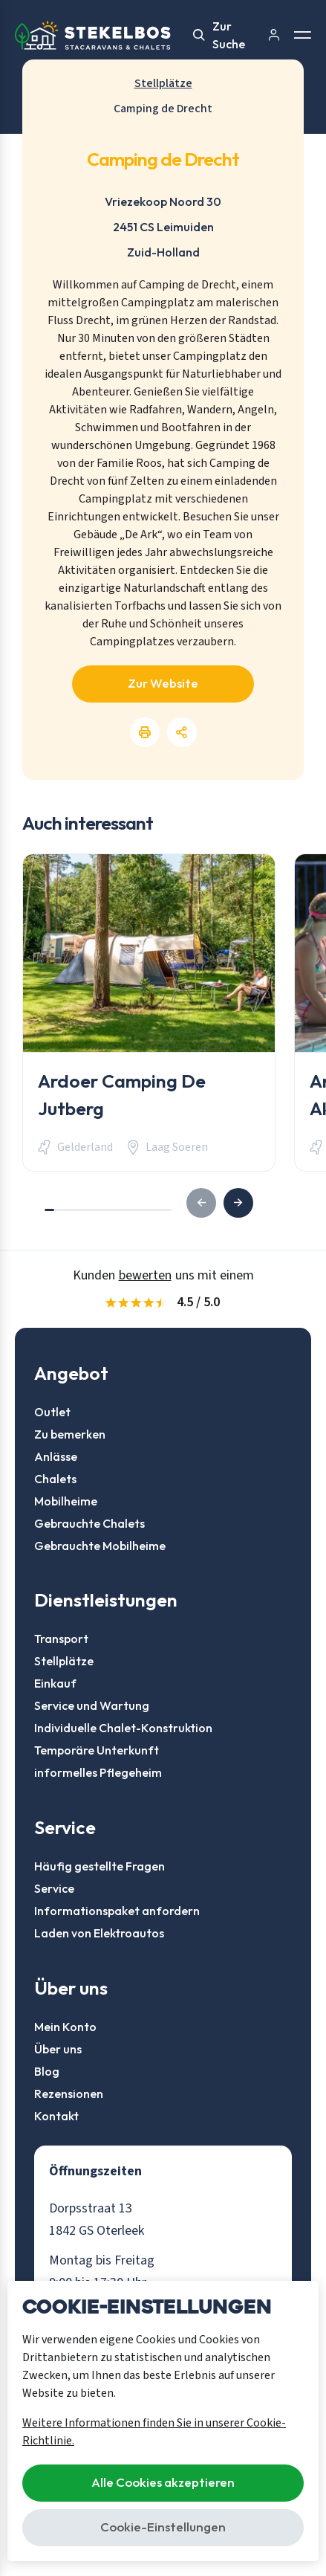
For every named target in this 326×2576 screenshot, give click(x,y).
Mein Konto (65, 2026)
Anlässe (55, 1456)
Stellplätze (64, 1660)
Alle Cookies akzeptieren (163, 2482)
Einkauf (55, 1683)
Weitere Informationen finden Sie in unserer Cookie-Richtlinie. (154, 2432)
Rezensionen (68, 2093)
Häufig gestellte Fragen (99, 1866)
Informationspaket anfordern (117, 1910)
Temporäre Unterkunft (96, 1750)
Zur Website (163, 683)
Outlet (52, 1411)
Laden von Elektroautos (99, 1932)
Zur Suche (219, 35)
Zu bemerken (69, 1434)
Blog (46, 2071)
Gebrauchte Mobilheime (100, 1545)
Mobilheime (65, 1501)
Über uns (58, 2048)
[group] (149, 1012)
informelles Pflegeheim (98, 1772)
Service (54, 1888)
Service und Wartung (91, 1705)
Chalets (55, 1478)
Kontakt (56, 2115)
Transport (61, 1638)
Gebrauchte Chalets (89, 1523)
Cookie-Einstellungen (163, 2526)
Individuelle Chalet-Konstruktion (123, 1727)
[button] (238, 1203)
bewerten (145, 1275)
